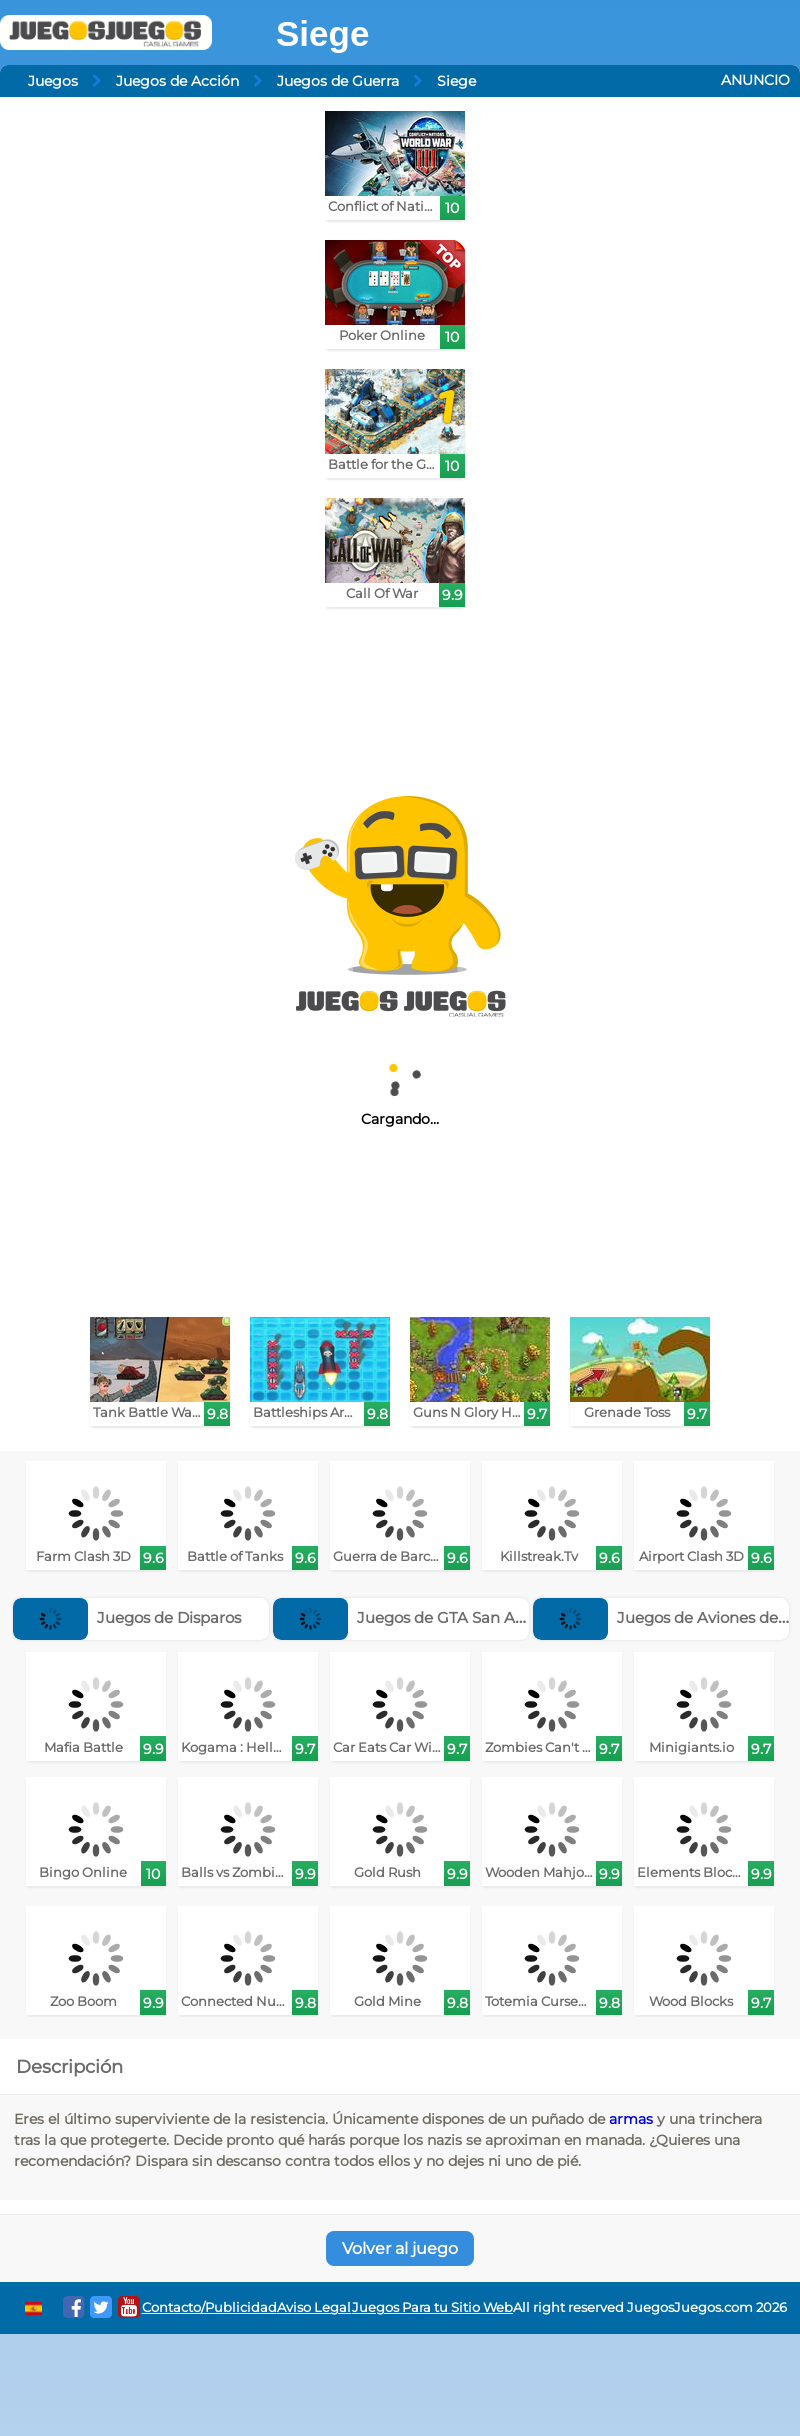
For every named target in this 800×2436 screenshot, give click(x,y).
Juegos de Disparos (127, 1617)
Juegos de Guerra (338, 81)
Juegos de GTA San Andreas (419, 1617)
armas (631, 2119)
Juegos (53, 81)
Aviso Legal (314, 2307)
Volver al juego (400, 2248)
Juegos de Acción (177, 81)
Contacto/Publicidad (209, 2307)
